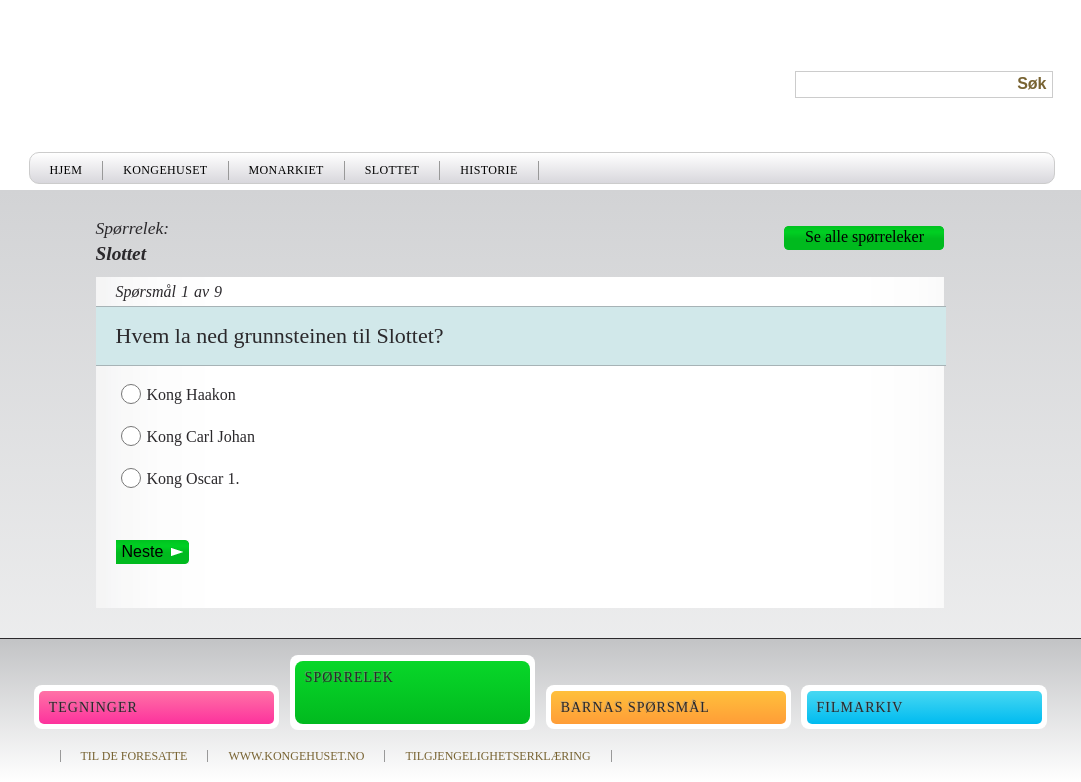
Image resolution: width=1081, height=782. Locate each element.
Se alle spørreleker (864, 236)
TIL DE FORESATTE (134, 756)
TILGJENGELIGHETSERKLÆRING (497, 756)
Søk (1031, 83)
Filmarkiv (860, 707)
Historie (488, 170)
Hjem (66, 170)
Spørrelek (349, 677)
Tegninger (93, 707)
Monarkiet (286, 170)
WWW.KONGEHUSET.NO (296, 756)
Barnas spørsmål (635, 707)
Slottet (392, 170)
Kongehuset (165, 170)
